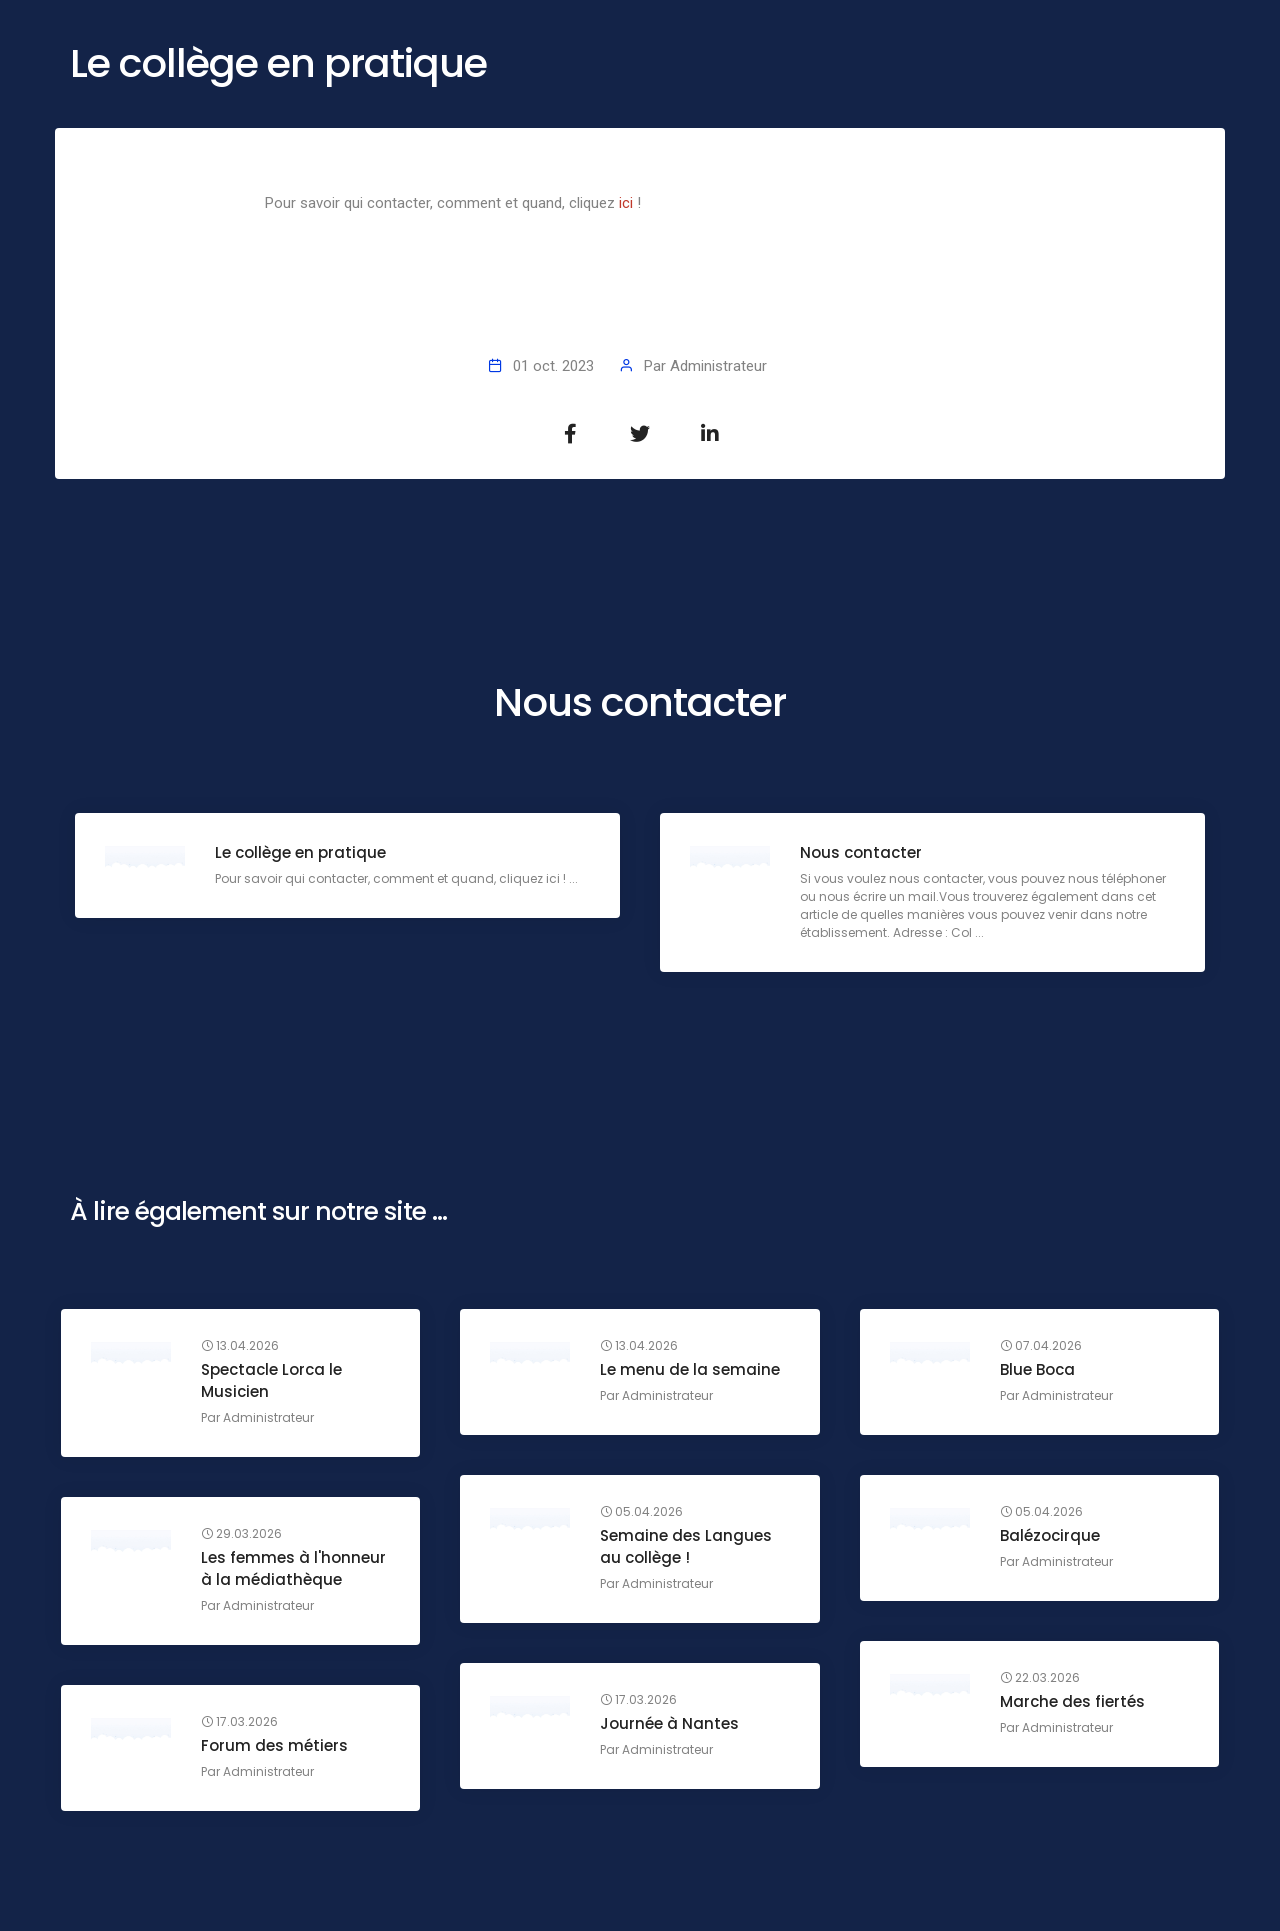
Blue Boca (1037, 1369)
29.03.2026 (241, 1534)
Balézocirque (1050, 1535)
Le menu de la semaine (690, 1369)
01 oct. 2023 (553, 366)
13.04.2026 (240, 1346)
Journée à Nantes (669, 1723)
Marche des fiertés (1072, 1701)
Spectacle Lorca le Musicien (271, 1380)
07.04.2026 (1041, 1346)
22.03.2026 (1040, 1678)
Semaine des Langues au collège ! (686, 1546)
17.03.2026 (638, 1700)
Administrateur (718, 366)
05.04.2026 (641, 1512)
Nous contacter (861, 852)
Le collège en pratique (300, 852)
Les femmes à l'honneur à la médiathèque (293, 1568)
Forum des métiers (274, 1745)
